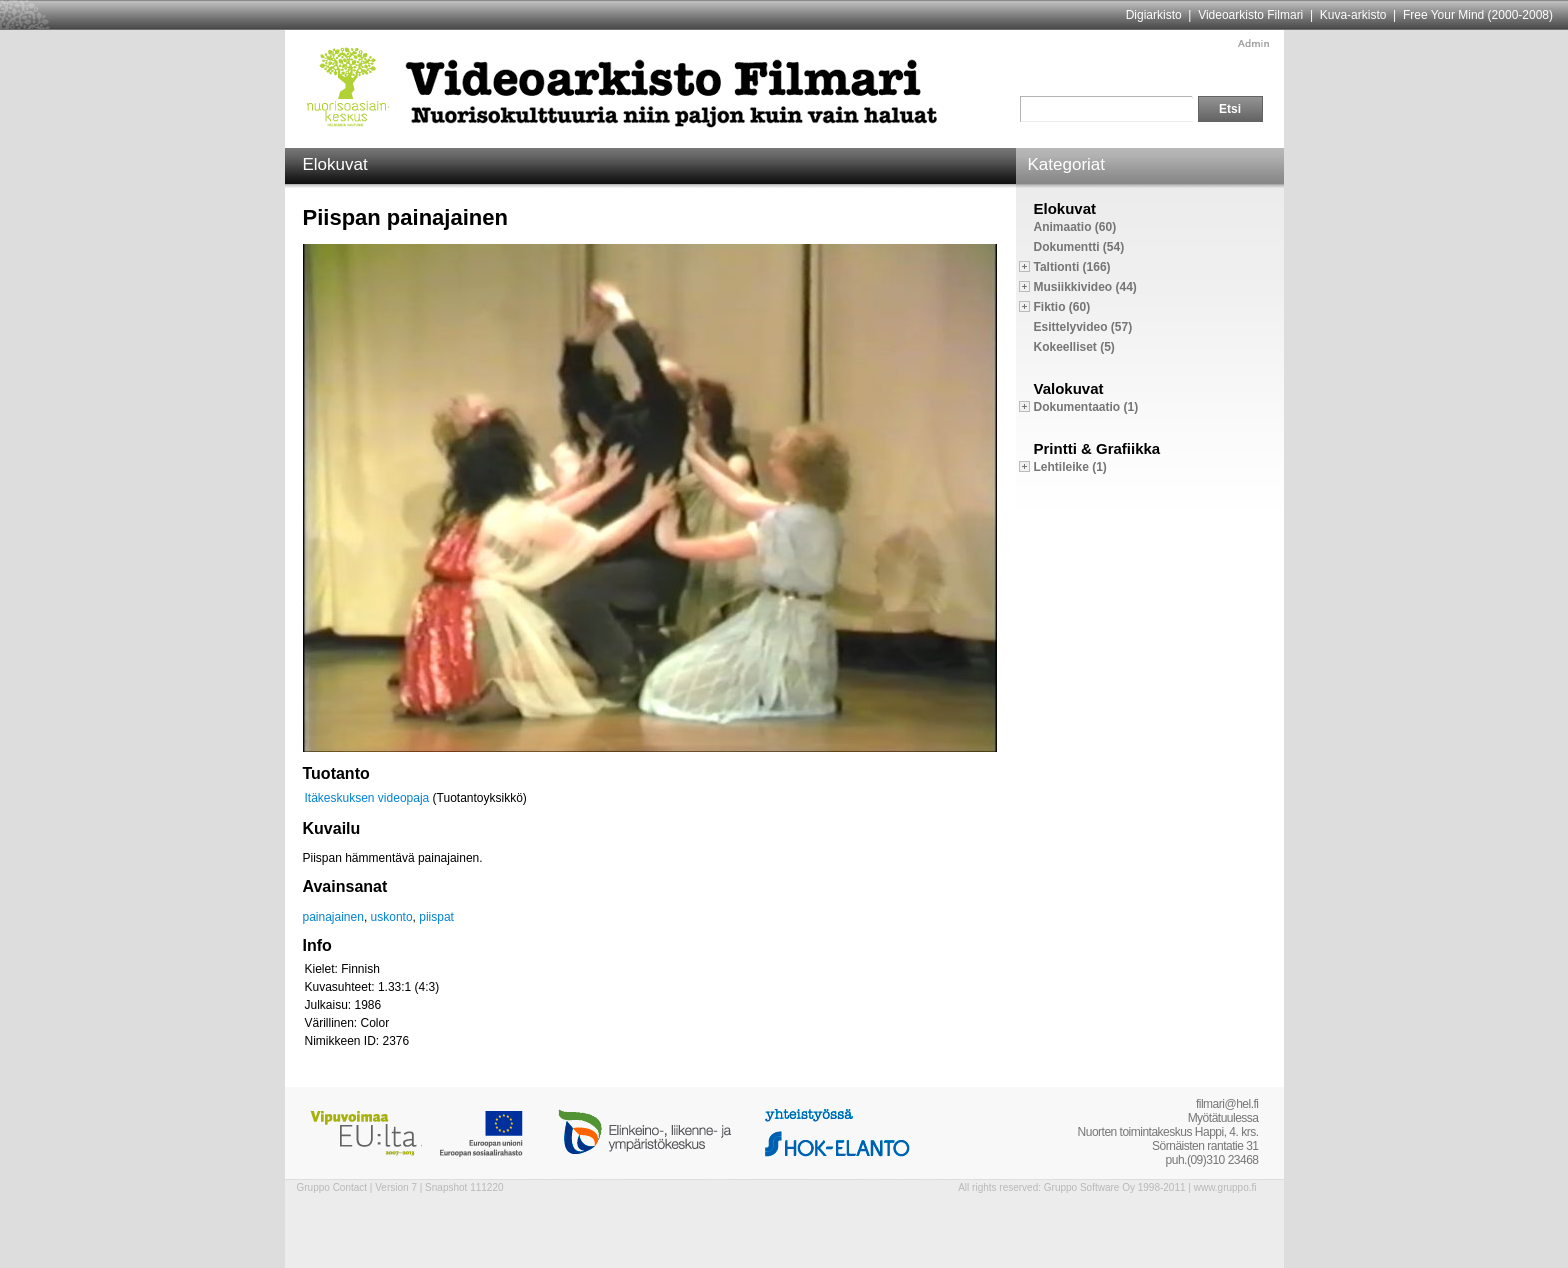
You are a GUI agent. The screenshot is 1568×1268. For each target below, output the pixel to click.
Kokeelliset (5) (1074, 347)
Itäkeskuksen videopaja (367, 798)
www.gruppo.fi (1225, 1187)
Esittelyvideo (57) (1083, 327)
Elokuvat (1065, 208)
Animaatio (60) (1075, 227)
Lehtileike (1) (1070, 467)
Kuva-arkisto (1353, 15)
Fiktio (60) (1062, 307)
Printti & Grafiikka (1097, 448)
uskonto (392, 917)
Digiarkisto (1154, 15)
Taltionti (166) (1072, 267)
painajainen (333, 917)
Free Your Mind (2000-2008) (1478, 15)
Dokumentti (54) (1079, 247)
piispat (436, 917)
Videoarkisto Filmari (1250, 15)
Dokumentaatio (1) (1086, 407)
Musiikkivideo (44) (1085, 287)
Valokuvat (1069, 388)
